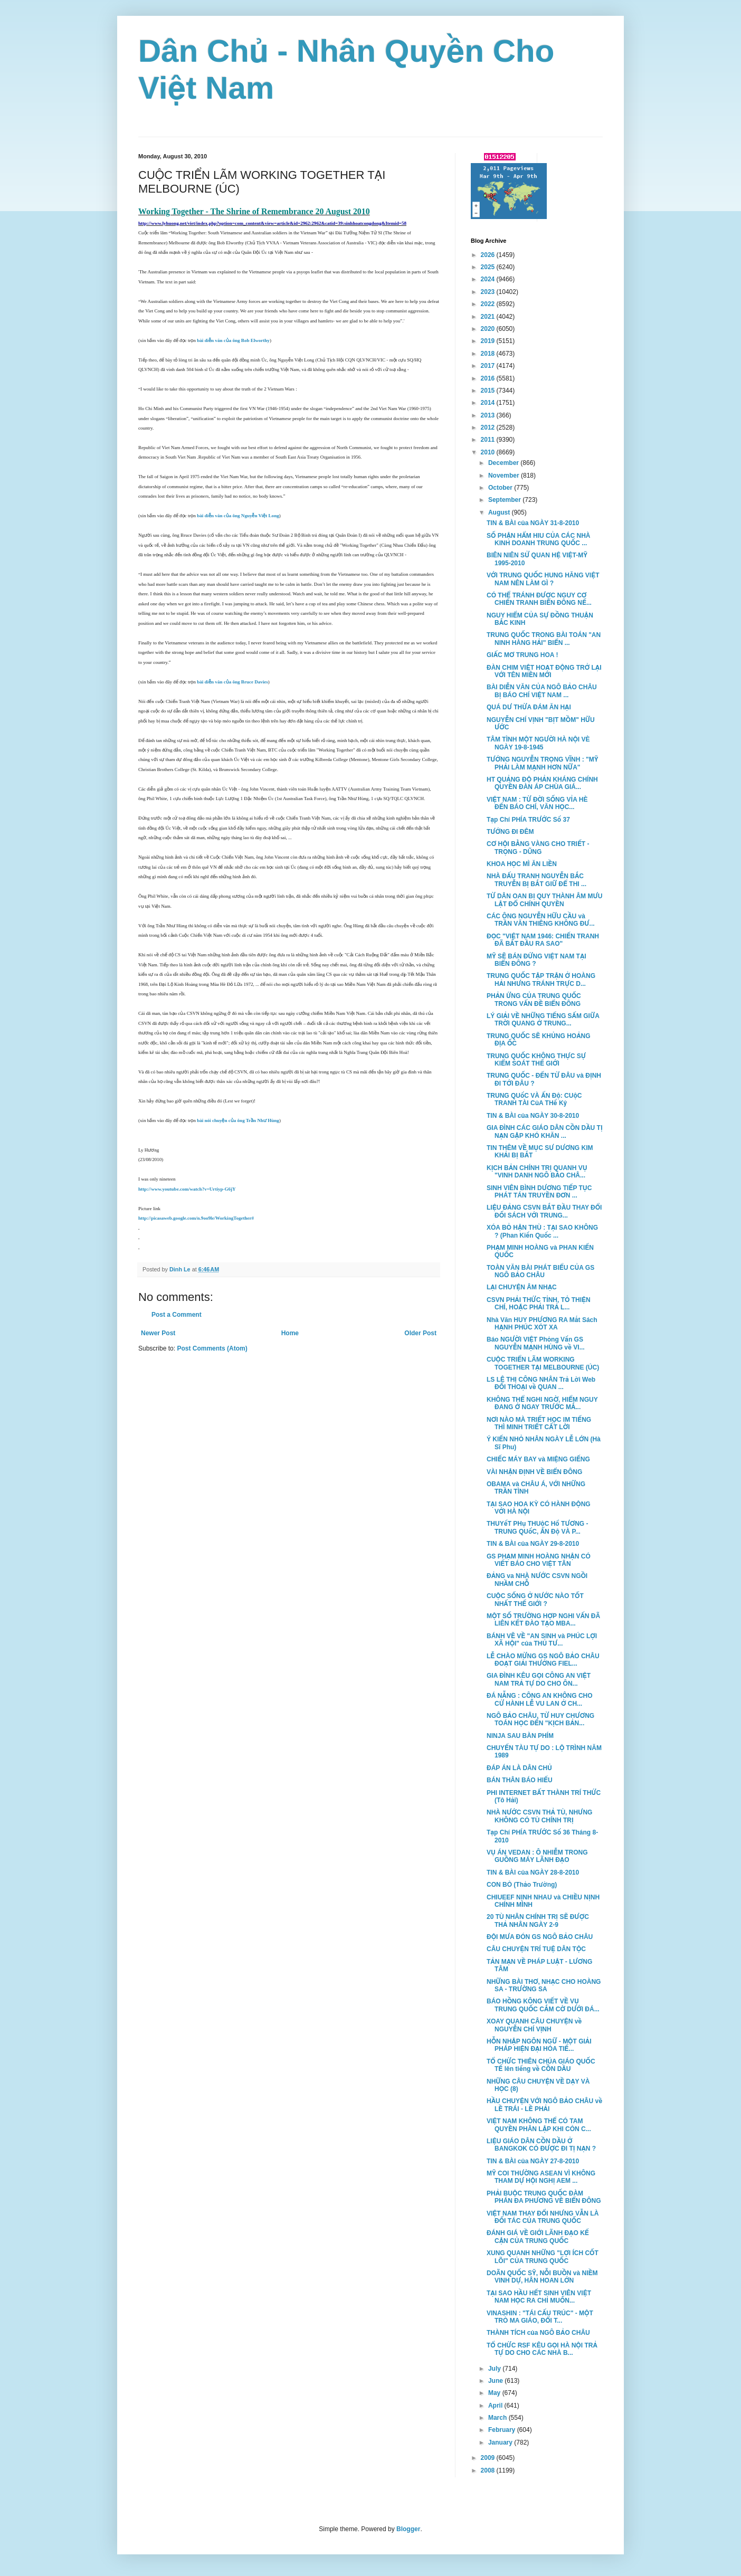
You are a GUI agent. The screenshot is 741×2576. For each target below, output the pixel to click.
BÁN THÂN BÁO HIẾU (520, 1780)
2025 (489, 267)
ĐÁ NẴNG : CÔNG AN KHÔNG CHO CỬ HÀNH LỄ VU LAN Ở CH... (540, 1699)
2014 (489, 402)
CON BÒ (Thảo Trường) (522, 1884)
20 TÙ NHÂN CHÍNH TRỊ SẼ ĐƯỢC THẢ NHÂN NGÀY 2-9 (538, 1920)
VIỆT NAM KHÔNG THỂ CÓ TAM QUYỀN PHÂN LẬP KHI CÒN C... (539, 2124)
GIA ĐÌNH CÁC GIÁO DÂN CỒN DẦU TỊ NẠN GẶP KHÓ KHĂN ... (545, 1131)
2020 (489, 328)
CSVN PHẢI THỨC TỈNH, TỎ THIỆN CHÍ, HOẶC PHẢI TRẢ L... (539, 1303)
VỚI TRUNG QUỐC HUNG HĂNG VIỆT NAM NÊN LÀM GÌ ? (543, 579)
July (495, 2368)
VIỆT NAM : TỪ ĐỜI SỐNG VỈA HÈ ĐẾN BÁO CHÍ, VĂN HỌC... (537, 803)
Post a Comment (176, 1314)
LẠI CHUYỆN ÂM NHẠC (522, 1287)
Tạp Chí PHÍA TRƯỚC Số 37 (528, 819)
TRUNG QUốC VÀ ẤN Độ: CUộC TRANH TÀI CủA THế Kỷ (534, 1099)
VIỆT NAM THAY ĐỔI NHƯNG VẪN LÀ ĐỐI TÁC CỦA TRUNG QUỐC (542, 2217)
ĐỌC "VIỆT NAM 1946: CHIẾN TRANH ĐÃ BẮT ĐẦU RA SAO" (543, 940)
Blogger (408, 2529)
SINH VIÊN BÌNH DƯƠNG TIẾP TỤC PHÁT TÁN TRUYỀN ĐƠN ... (539, 1191)
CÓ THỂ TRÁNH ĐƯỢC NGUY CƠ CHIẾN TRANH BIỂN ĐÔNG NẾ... (539, 599)
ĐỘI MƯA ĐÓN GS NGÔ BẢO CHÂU (540, 1937)
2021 (489, 316)
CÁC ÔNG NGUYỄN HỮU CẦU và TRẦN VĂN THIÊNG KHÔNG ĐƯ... (541, 919)
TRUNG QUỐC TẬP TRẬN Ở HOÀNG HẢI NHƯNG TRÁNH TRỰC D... (541, 979)
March (498, 2417)
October (501, 487)
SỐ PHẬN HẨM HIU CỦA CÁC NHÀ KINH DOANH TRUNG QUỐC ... (539, 539)
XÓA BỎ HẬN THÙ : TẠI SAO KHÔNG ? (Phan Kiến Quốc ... (542, 1231)
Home (290, 1333)
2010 (489, 452)
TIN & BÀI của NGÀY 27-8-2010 (533, 2161)
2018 (489, 353)
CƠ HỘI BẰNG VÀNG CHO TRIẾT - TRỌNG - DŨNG (538, 847)
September (505, 499)
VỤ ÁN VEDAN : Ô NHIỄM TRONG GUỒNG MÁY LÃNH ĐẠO (537, 1856)
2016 (489, 378)
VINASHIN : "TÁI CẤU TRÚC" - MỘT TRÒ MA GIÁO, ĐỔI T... (540, 2316)
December (504, 463)
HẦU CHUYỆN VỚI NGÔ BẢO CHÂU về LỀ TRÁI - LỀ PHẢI (544, 2104)
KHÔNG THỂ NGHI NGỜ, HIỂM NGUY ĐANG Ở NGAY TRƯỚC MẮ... (542, 1403)
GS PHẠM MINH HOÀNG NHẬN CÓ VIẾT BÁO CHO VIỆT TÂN (539, 1560)
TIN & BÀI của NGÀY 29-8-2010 (533, 1543)
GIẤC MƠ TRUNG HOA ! (522, 655)
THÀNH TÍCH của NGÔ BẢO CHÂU (538, 2332)
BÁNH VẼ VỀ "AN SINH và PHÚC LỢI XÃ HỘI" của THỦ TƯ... (542, 1639)
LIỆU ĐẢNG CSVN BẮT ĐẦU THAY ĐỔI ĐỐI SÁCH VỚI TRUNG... (544, 1211)
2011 (489, 439)
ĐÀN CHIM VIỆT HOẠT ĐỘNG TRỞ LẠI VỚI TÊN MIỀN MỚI (544, 671)
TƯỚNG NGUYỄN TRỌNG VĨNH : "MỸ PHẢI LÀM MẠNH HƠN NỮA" (542, 763)
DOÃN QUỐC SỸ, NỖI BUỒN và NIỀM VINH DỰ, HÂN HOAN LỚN (542, 2276)
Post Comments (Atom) (212, 1348)
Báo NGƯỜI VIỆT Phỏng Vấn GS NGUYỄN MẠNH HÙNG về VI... (536, 1343)
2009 (489, 2457)
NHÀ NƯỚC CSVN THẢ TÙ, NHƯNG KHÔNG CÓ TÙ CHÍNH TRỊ (539, 1816)
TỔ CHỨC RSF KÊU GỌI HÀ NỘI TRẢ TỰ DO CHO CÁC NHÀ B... (542, 2349)
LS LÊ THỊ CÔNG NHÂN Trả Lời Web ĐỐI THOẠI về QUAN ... (541, 1383)
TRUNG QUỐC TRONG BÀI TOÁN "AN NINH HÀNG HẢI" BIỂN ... (544, 638)
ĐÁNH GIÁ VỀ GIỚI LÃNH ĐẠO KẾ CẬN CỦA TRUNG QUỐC (538, 2236)
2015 (489, 390)
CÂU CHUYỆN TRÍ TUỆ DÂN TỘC (536, 1949)
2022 (489, 304)
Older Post (420, 1333)
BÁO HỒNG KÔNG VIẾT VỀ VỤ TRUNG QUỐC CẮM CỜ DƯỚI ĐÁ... (543, 2005)
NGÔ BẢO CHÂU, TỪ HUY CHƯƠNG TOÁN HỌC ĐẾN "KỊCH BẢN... (540, 1719)
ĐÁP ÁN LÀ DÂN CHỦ (519, 1768)
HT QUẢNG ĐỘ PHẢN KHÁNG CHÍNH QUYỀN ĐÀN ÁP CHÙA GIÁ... (542, 783)
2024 (489, 279)
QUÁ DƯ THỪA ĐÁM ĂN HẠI (529, 707)
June (496, 2380)
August (500, 512)
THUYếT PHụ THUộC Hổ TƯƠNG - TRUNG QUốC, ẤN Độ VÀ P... (537, 1527)
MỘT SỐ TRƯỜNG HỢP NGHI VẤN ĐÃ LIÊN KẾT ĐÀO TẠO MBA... (543, 1619)
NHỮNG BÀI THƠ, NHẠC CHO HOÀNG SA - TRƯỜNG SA (544, 1985)
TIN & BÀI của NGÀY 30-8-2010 (533, 1115)
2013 (489, 415)
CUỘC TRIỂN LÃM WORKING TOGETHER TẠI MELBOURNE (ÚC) (543, 1363)
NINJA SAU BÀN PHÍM (520, 1735)
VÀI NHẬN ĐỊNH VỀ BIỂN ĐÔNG (534, 1472)
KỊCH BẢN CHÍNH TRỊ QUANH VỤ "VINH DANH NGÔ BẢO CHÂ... (537, 1171)
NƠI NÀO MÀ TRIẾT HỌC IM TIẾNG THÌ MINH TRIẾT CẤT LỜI (539, 1423)
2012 (489, 427)
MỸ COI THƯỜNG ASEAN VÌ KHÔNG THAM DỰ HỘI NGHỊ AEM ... (541, 2177)
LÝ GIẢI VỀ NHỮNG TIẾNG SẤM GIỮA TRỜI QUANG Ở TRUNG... (543, 1019)
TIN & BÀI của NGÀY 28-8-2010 (533, 1872)
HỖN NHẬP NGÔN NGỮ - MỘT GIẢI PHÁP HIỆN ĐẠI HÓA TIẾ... (539, 2045)
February (502, 2430)
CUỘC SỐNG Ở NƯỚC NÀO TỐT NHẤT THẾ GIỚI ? (535, 1599)
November (504, 475)
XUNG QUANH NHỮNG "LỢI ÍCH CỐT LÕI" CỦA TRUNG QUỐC (542, 2256)
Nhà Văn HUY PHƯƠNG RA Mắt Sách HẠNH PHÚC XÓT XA (542, 1323)
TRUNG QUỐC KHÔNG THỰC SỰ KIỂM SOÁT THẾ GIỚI (536, 1059)
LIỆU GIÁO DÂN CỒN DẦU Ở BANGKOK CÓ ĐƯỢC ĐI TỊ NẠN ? (541, 2144)
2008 (489, 2470)
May (495, 2393)
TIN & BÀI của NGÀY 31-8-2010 (533, 523)
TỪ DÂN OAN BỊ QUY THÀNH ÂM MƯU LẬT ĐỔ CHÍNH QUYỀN (544, 899)
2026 (489, 255)
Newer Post (158, 1333)
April (496, 2405)
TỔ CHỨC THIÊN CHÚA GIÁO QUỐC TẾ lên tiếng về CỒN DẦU (541, 2065)
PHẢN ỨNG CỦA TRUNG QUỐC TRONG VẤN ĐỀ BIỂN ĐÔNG (534, 999)
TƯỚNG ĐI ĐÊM (510, 831)
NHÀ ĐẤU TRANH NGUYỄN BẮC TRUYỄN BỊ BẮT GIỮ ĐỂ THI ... (536, 879)
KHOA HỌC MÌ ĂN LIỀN (522, 864)
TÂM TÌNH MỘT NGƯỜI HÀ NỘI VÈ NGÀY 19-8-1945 (538, 743)
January (501, 2442)
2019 (489, 341)
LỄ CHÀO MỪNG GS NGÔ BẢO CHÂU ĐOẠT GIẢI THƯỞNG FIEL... (543, 1659)
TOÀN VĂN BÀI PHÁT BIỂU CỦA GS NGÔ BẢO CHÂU (540, 1271)
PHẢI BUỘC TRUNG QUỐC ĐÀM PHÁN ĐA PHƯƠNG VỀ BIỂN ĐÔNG (544, 2197)
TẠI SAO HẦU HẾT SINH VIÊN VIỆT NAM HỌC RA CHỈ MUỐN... (539, 2296)
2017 (489, 365)
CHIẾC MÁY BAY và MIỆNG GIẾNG (538, 1459)
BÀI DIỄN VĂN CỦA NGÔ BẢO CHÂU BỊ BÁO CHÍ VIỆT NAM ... (542, 690)
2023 (489, 292)
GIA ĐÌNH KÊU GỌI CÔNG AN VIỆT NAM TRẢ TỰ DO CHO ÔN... (539, 1679)
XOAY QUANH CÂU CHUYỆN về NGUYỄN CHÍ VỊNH (534, 2025)
